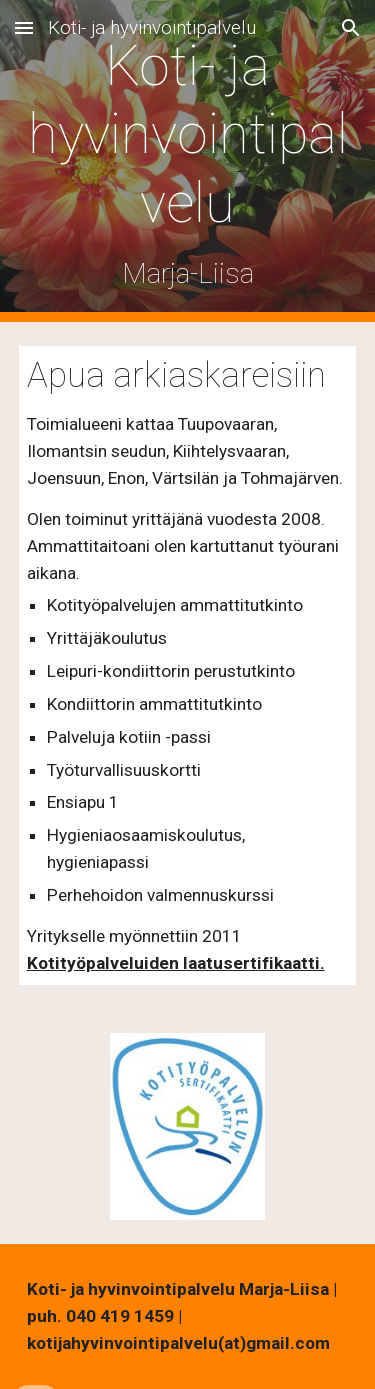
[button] (24, 27)
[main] (188, 161)
